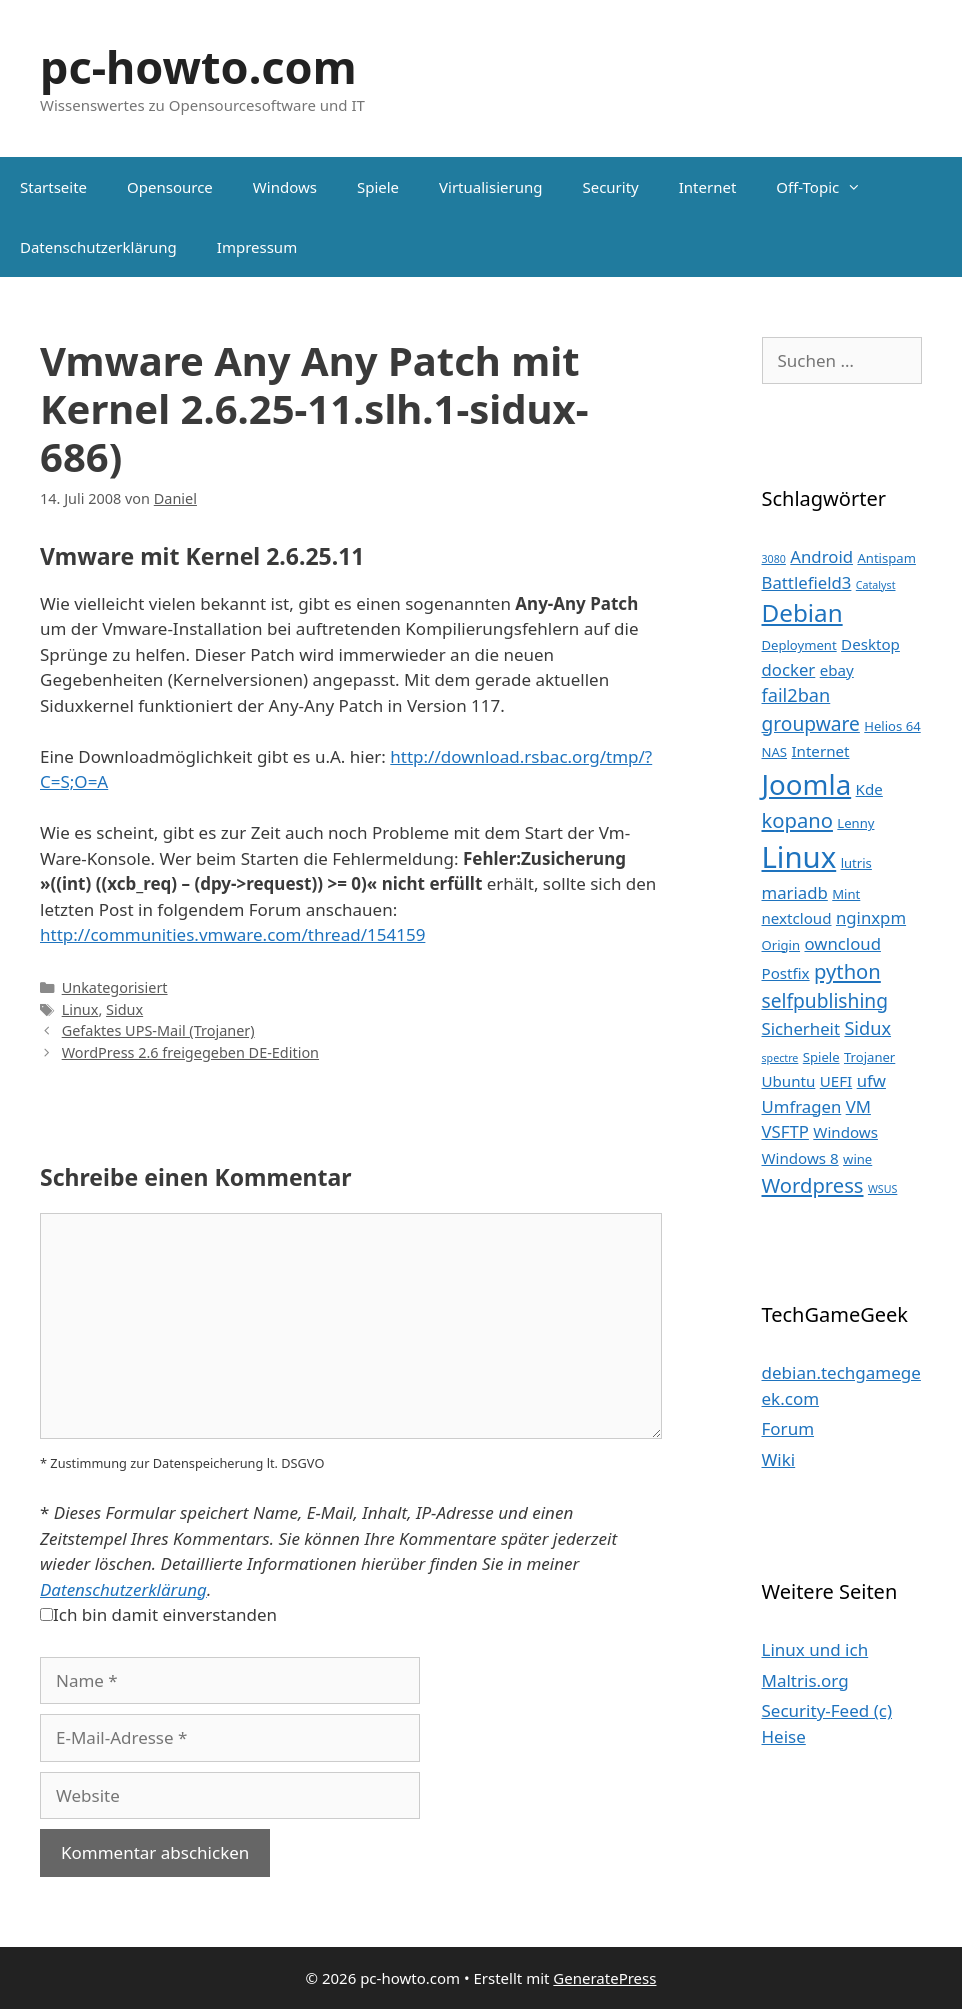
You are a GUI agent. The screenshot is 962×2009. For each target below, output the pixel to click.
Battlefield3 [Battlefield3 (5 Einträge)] (807, 582)
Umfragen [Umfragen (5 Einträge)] (802, 1106)
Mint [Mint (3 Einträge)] (846, 894)
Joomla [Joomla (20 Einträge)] (807, 784)
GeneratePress (604, 1978)
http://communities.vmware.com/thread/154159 (232, 934)
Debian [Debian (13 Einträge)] (802, 612)
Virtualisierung (490, 187)
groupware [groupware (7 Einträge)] (811, 723)
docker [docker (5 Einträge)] (789, 669)
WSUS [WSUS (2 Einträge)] (882, 1189)
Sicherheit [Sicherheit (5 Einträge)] (801, 1028)
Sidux (124, 1009)
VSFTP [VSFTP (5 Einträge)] (785, 1131)
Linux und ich (815, 1649)
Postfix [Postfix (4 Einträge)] (786, 973)
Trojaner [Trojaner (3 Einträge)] (869, 1057)
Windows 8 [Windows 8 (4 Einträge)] (800, 1158)
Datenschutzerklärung (98, 247)
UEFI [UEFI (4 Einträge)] (836, 1081)
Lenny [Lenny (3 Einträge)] (855, 823)
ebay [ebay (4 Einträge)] (837, 670)
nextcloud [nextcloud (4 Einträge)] (797, 918)
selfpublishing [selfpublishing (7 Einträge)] (825, 1000)
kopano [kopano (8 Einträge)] (797, 820)
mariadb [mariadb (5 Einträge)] (795, 892)
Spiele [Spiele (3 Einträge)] (821, 1057)
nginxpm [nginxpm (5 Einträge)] (871, 917)
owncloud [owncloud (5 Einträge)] (842, 943)
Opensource (170, 187)
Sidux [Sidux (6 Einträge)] (867, 1028)
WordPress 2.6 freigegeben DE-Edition (190, 1052)
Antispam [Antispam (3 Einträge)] (886, 558)
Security (610, 187)
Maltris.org (805, 1680)
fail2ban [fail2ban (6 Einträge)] (796, 695)
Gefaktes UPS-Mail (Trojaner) (158, 1030)
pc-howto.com (198, 66)
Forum (788, 1428)
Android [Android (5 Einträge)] (821, 556)
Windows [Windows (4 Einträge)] (845, 1132)
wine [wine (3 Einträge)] (857, 1159)
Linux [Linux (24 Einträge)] (799, 857)
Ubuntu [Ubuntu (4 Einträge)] (789, 1081)
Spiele (378, 187)
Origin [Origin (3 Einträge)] (781, 945)
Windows (285, 187)
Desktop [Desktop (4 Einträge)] (870, 644)
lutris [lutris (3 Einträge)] (856, 863)
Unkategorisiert (115, 987)
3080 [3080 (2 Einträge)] (774, 559)
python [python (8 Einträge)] (847, 971)
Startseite (53, 187)
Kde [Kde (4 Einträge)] (869, 789)
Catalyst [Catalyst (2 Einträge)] (876, 585)
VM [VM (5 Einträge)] (858, 1106)
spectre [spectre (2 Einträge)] (780, 1058)
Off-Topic (828, 187)
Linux (80, 1009)
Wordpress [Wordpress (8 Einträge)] (813, 1185)
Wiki (779, 1459)
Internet (708, 187)
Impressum (257, 247)
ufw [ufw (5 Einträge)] (871, 1080)
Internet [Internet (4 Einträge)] (820, 751)
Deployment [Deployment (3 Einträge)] (799, 645)
